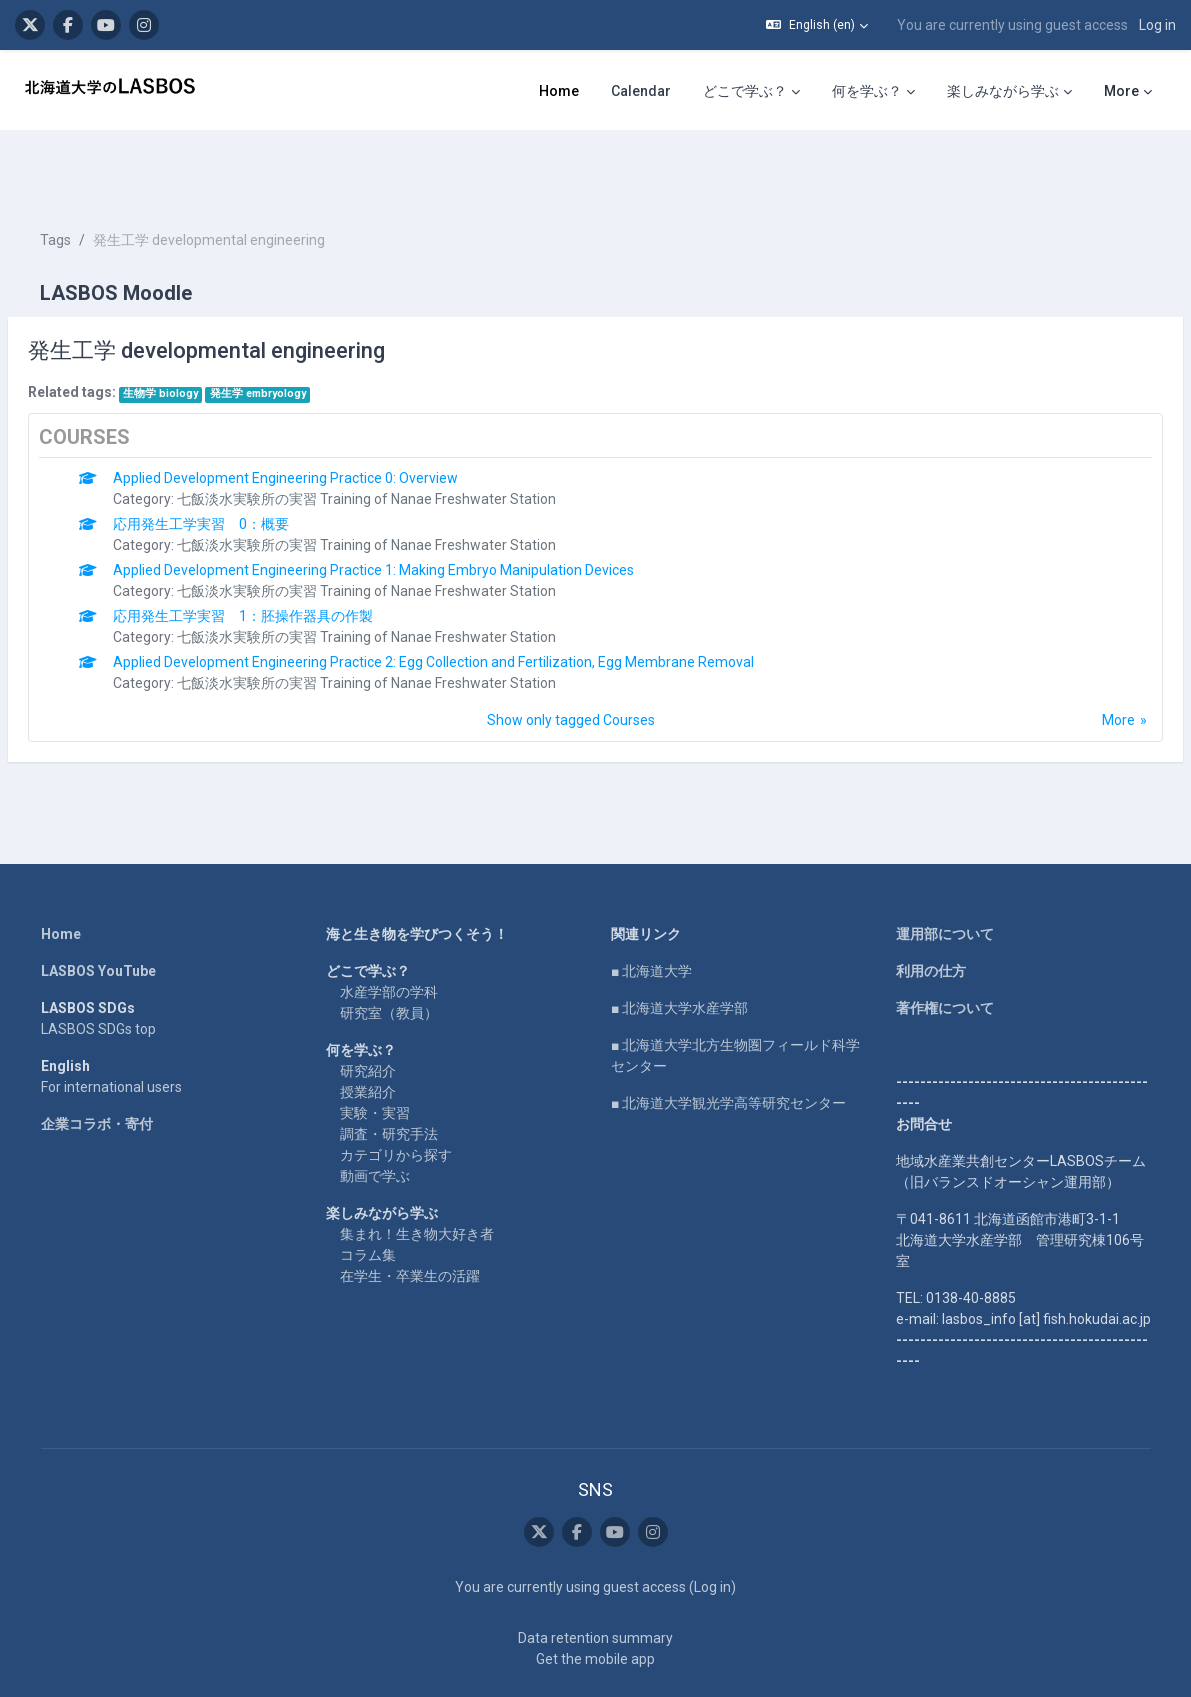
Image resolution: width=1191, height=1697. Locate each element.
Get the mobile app (595, 1599)
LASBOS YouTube (98, 911)
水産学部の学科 (389, 932)
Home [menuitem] (559, 91)
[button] (817, 25)
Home (61, 874)
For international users (111, 1027)
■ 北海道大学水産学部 (679, 948)
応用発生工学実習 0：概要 (249, 464)
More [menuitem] (1121, 91)
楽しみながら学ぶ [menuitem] (1003, 91)
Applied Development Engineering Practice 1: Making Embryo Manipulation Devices (421, 510)
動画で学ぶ (375, 1116)
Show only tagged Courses (571, 660)
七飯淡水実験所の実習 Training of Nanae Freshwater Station (414, 439)
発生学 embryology (306, 333)
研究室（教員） (389, 953)
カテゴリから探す (396, 1095)
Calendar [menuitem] (641, 91)
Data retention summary (595, 1578)
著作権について (945, 948)
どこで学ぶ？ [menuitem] (745, 91)
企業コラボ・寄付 (97, 1064)
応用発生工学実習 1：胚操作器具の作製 (291, 556)
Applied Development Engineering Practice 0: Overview (333, 418)
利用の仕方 (931, 911)
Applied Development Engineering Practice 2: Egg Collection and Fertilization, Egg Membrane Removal (481, 602)
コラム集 (368, 1195)
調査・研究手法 (389, 1074)
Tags (103, 180)
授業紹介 (368, 1032)
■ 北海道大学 (651, 911)
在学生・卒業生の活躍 (410, 1216)
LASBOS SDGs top (98, 969)
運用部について (945, 874)
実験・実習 (375, 1053)
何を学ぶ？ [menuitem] (867, 91)
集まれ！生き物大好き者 (417, 1174)
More (1070, 660)
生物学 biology (208, 333)
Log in (1157, 25)
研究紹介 (368, 1011)
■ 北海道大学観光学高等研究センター (728, 1043)
